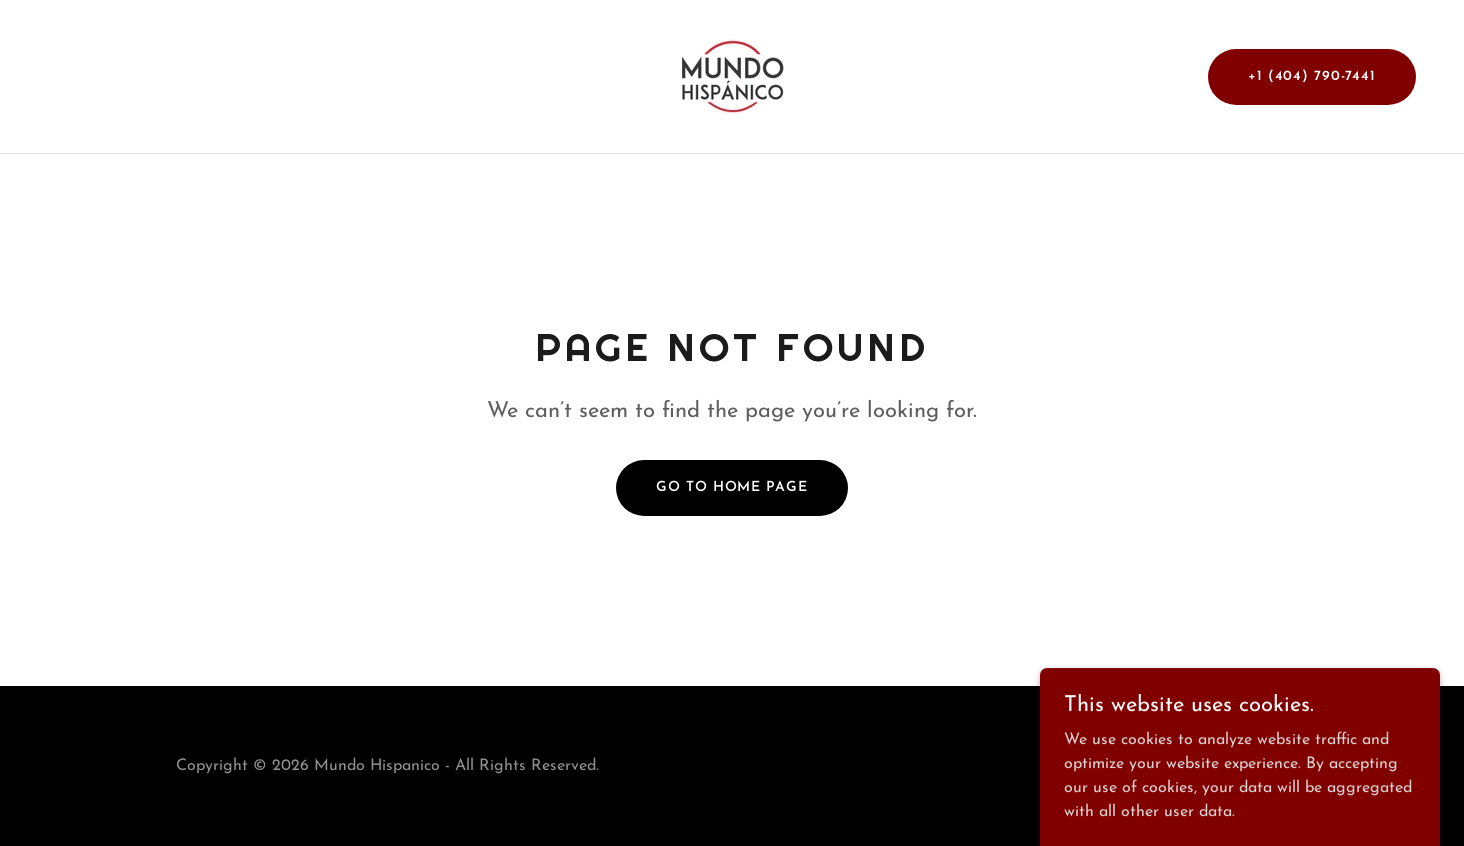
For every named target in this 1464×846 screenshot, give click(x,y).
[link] (732, 76)
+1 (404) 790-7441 (1312, 76)
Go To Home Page (731, 487)
